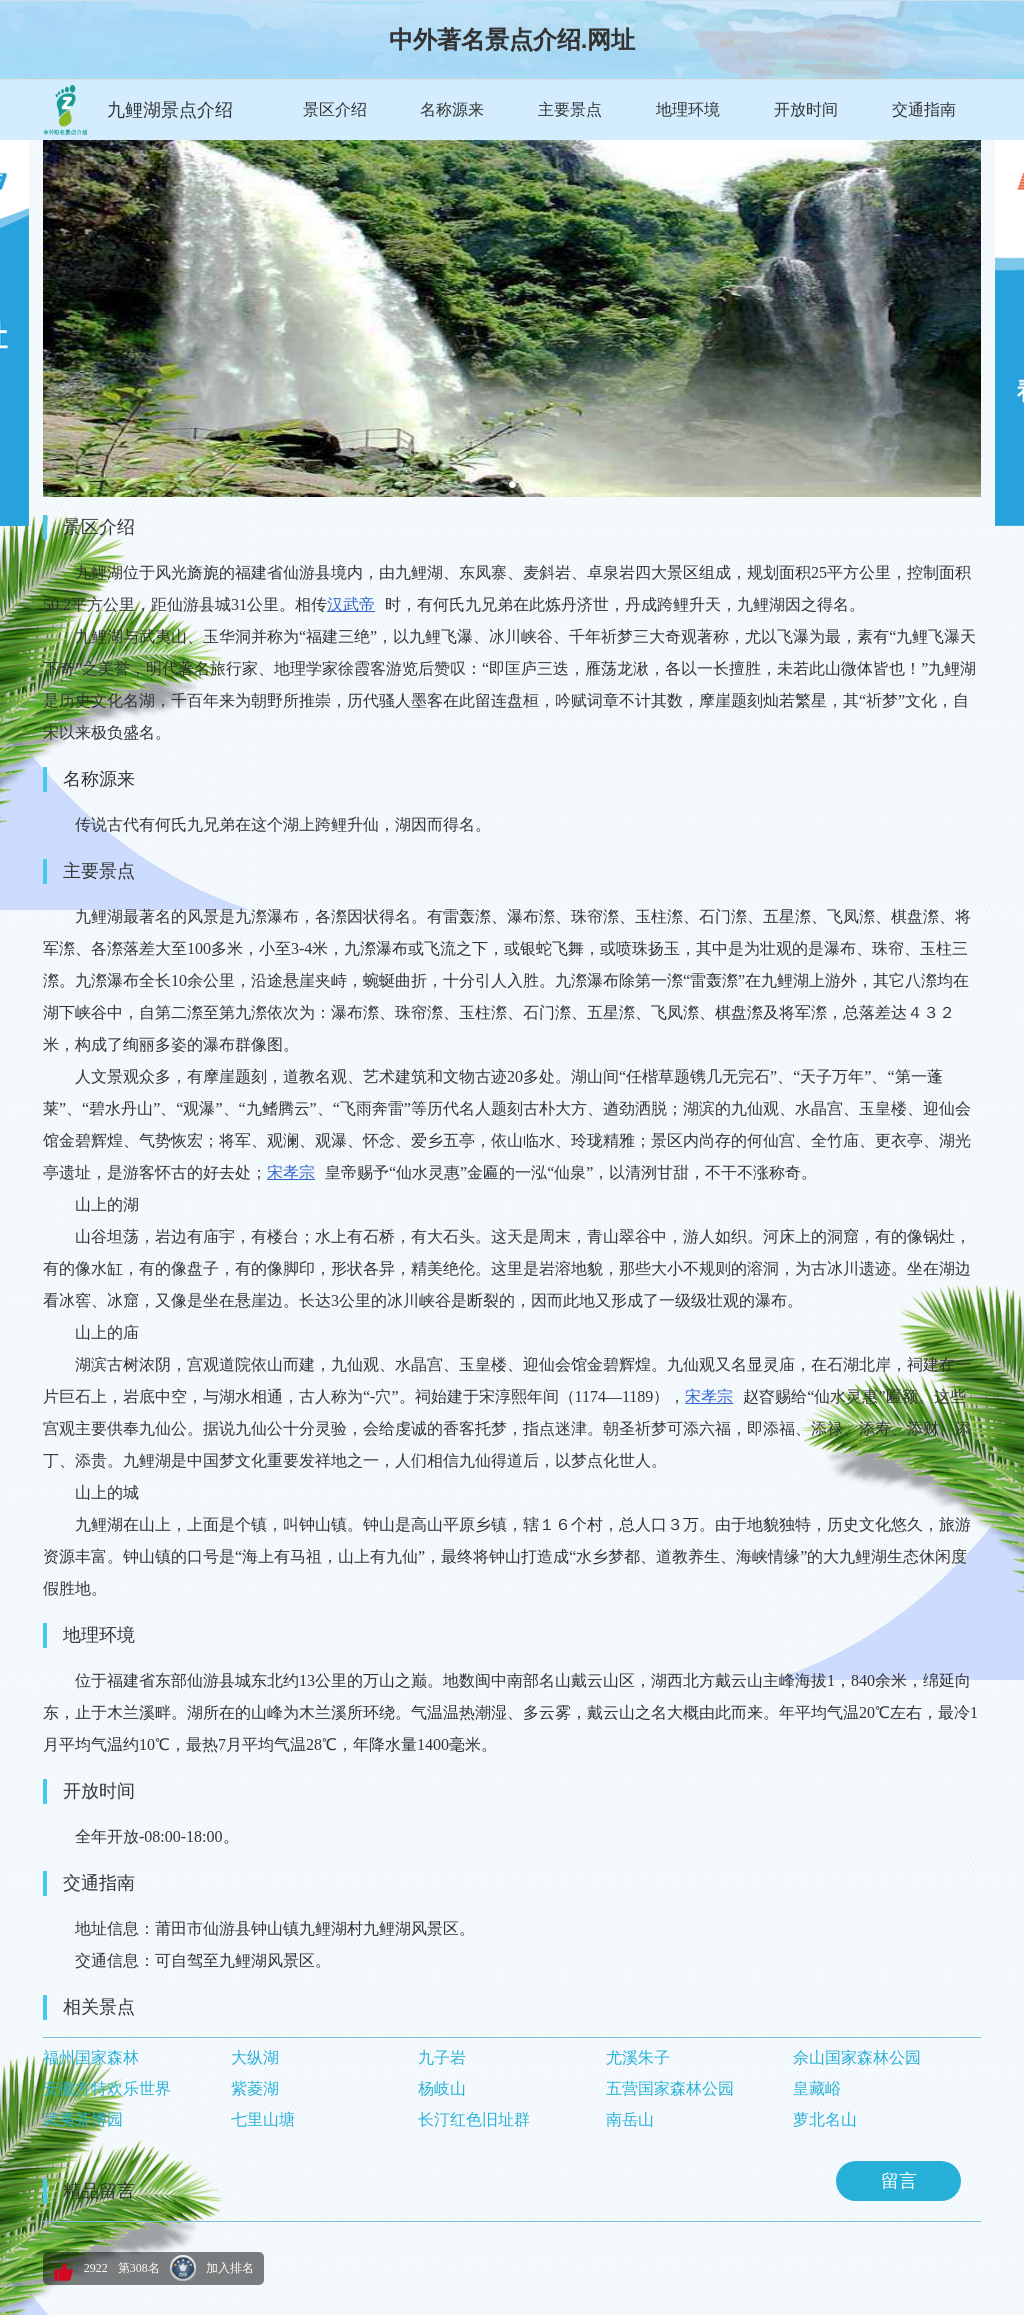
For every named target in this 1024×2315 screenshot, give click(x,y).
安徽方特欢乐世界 (107, 2088)
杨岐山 (442, 2088)
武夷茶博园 (83, 2119)
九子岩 (442, 2057)
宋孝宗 (291, 1172)
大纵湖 (255, 2057)
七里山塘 (263, 2119)
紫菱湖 (255, 2088)
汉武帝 (351, 604)
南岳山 (630, 2119)
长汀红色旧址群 (474, 2119)
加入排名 (230, 2268)
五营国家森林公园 (670, 2088)
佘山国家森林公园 (857, 2057)
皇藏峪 (817, 2088)
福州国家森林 (91, 2057)
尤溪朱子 (638, 2057)
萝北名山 (825, 2119)
